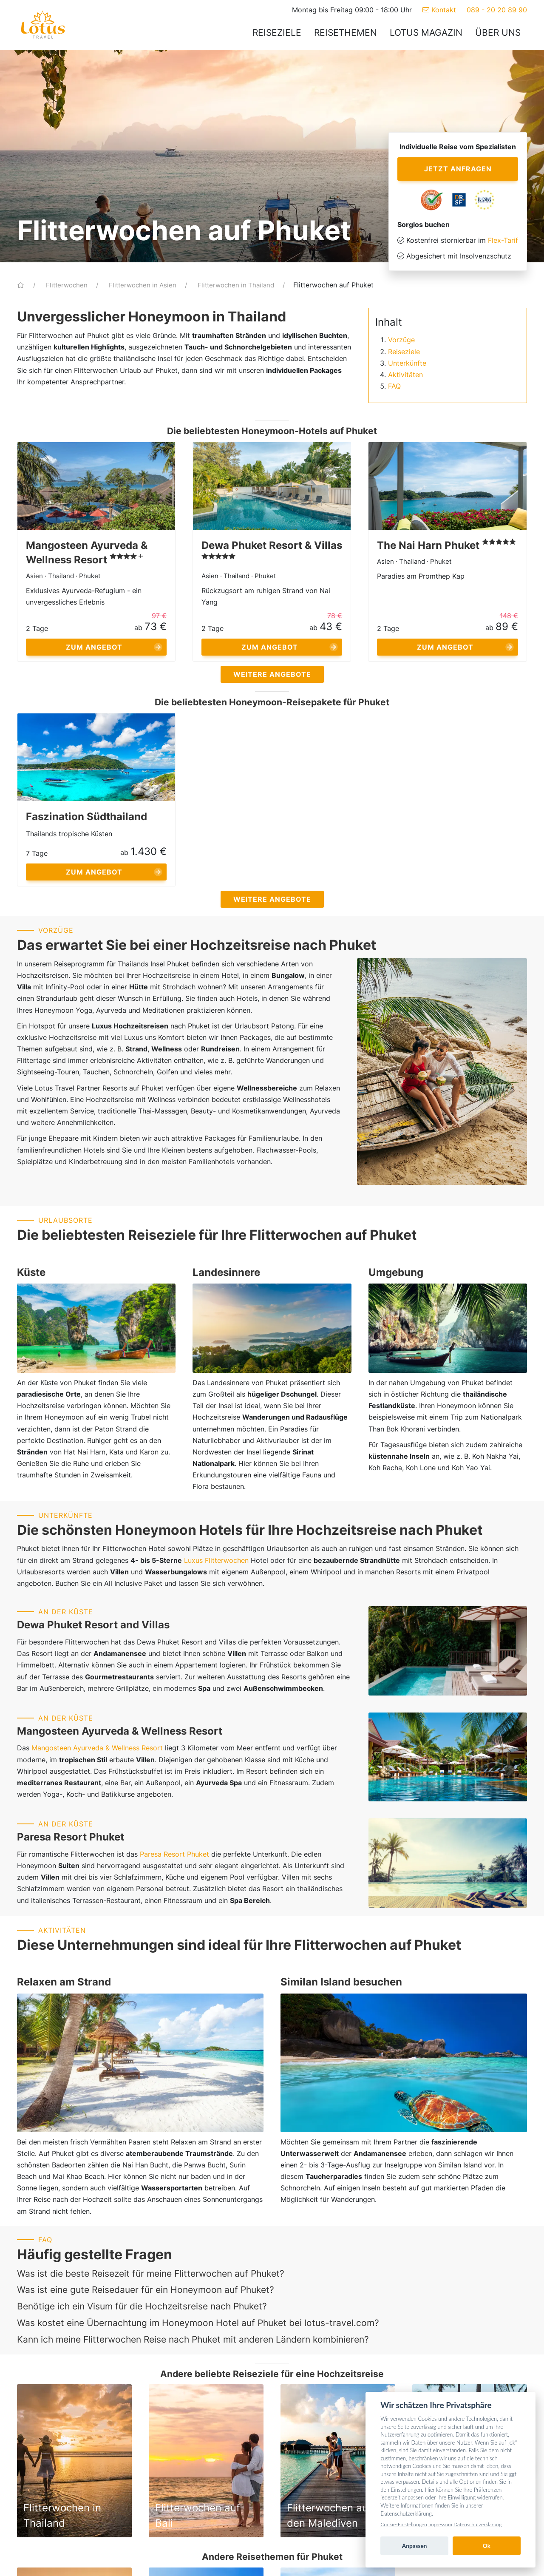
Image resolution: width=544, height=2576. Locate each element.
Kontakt (439, 10)
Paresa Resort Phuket (174, 1854)
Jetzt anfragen (458, 169)
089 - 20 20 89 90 (497, 10)
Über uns (498, 32)
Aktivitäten (405, 374)
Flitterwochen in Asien (143, 285)
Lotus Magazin (426, 32)
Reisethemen (345, 32)
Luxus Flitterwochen (216, 1560)
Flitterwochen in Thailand (237, 285)
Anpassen (414, 2545)
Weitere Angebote (272, 674)
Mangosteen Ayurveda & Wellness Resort (97, 1748)
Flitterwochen (67, 285)
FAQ (394, 386)
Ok (486, 2545)
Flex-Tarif (503, 240)
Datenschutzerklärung (477, 2524)
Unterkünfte (407, 363)
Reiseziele (276, 32)
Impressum (440, 2524)
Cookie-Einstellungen (403, 2524)
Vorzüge (401, 339)
